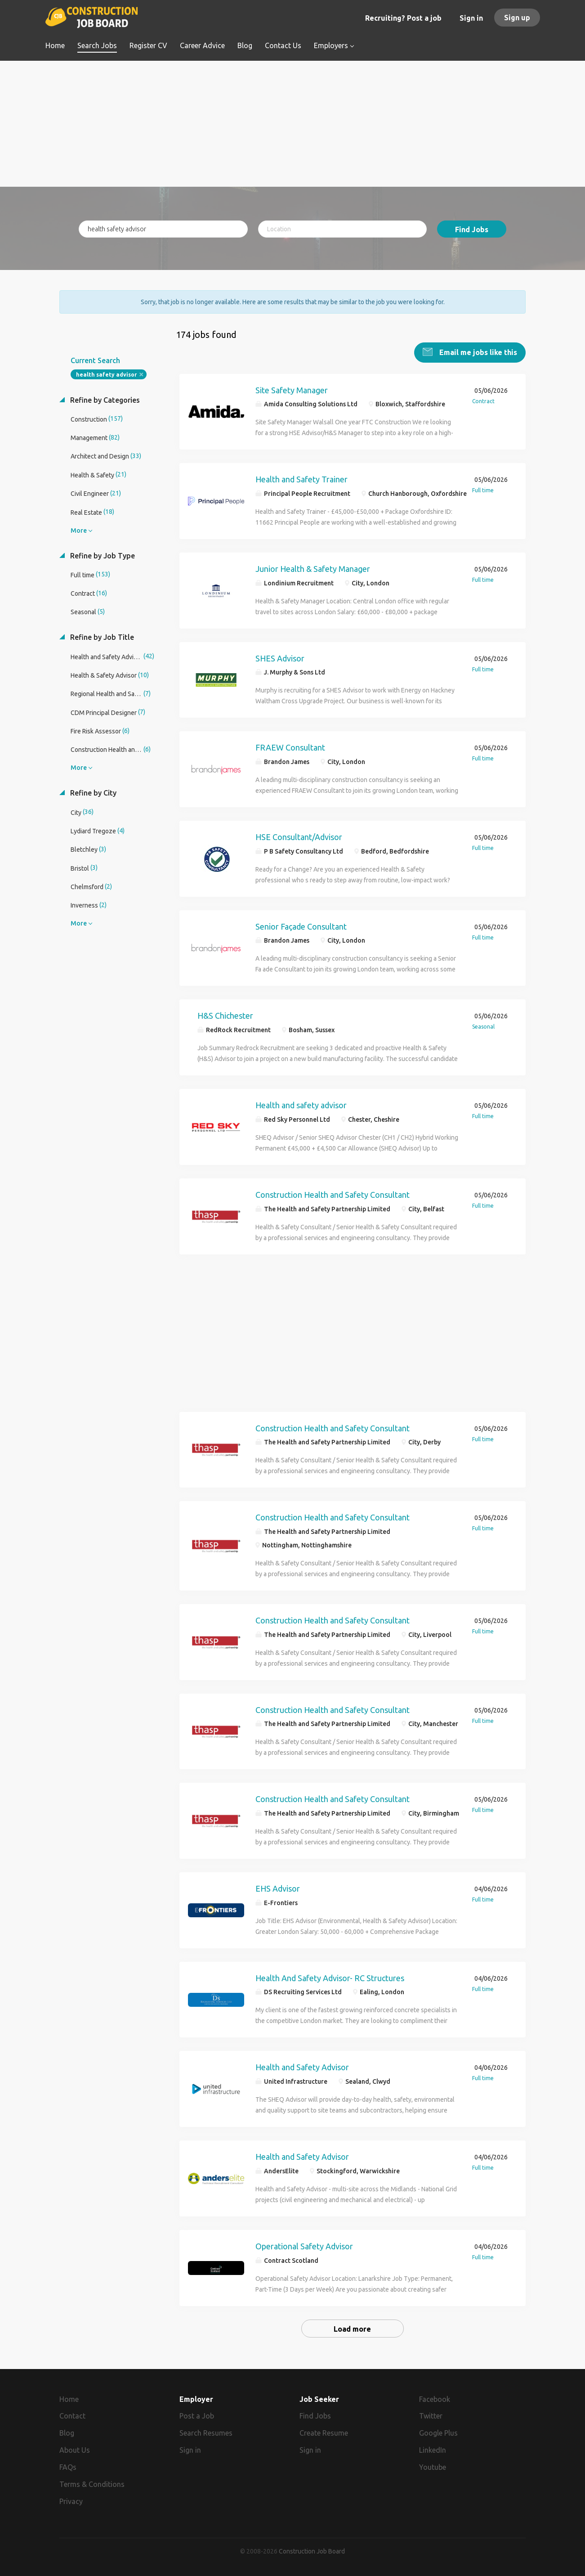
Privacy (71, 2500)
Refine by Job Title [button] (101, 637)
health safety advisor (106, 374)
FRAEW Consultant (290, 746)
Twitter (430, 2415)
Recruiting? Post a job (403, 18)
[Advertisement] (292, 124)
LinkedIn (432, 2450)
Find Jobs (471, 229)
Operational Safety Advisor (304, 2245)
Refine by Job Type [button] (101, 555)
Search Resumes (205, 2432)
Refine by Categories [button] (104, 399)
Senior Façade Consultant (301, 925)
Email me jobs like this (477, 351)
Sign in (471, 18)
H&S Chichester (225, 1015)
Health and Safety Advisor (302, 2066)
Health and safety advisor (301, 1104)
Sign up (517, 17)
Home (69, 2398)
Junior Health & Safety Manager (312, 567)
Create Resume (323, 2432)
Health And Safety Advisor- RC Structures (329, 1977)
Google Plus (438, 2432)
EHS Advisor (277, 1887)
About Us (74, 2450)
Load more (352, 2328)
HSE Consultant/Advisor (298, 836)
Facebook (434, 2398)
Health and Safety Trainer (301, 478)
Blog (66, 2432)
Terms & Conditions (92, 2483)
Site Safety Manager (291, 389)
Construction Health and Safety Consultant (332, 1193)
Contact (72, 2415)
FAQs (67, 2466)
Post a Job (196, 2415)
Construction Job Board (312, 2550)
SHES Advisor (279, 657)
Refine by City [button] (92, 792)
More (79, 529)
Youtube (432, 2466)
